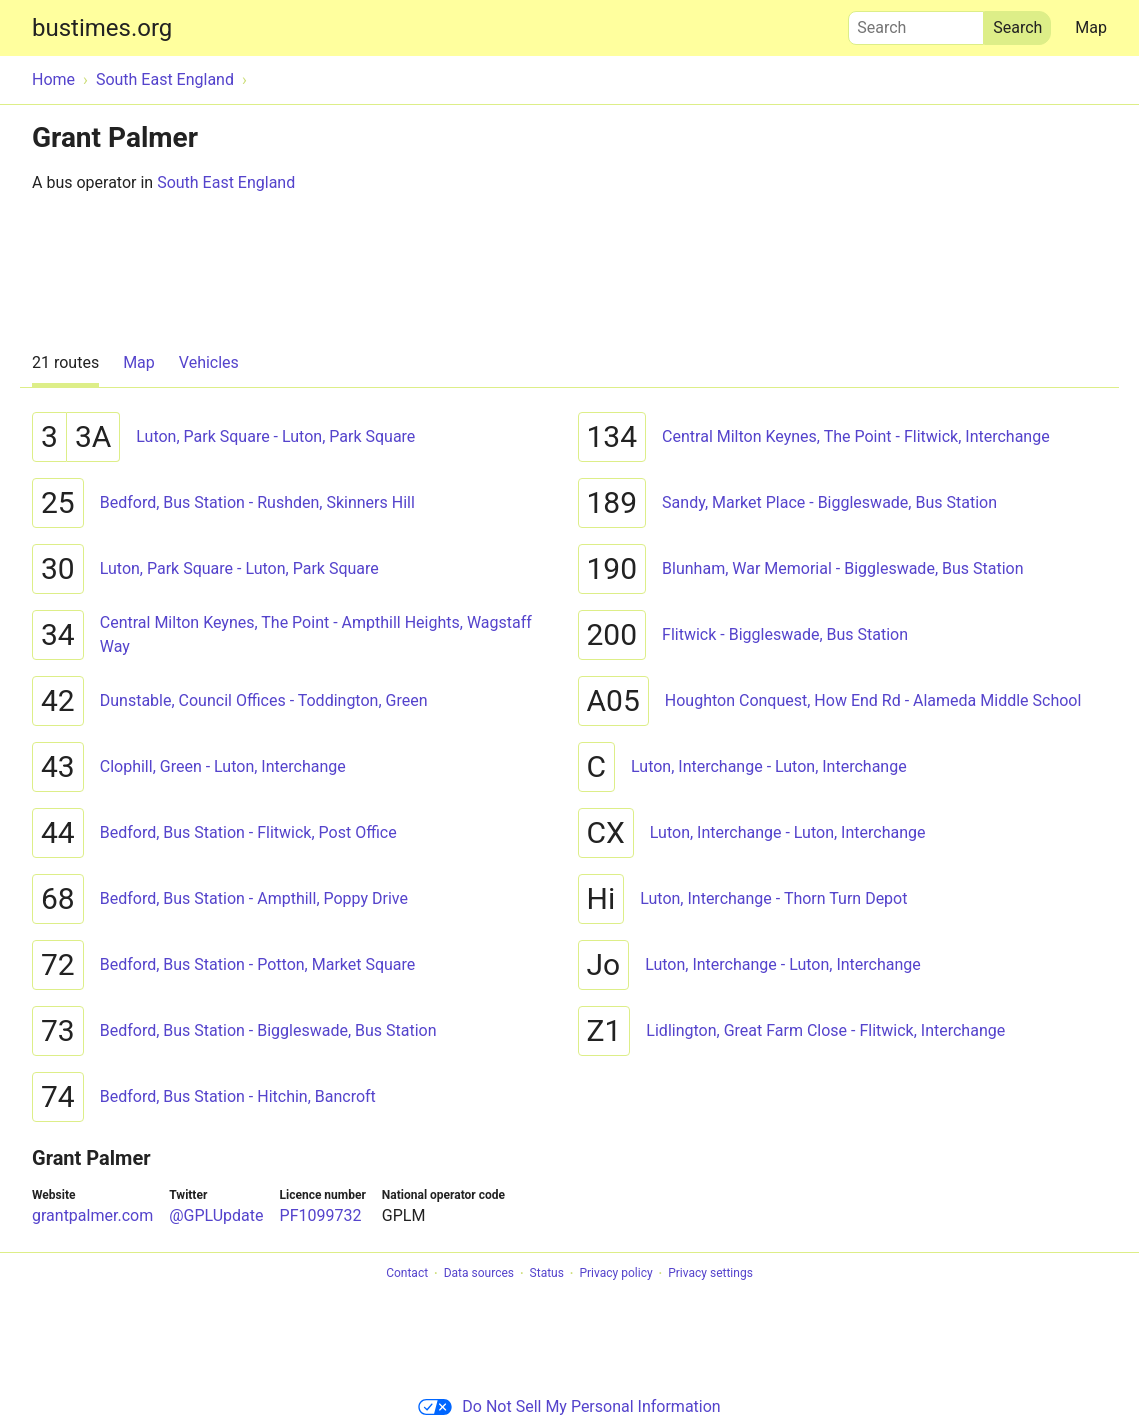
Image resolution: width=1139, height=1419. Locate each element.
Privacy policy (615, 1274)
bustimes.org (102, 28)
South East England (226, 182)
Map (1091, 27)
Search (916, 23)
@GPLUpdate (216, 1215)
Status (547, 1274)
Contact (407, 1274)
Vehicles (209, 362)
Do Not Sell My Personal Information (569, 1406)
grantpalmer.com (92, 1215)
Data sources (479, 1274)
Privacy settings (710, 1274)
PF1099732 (321, 1215)
